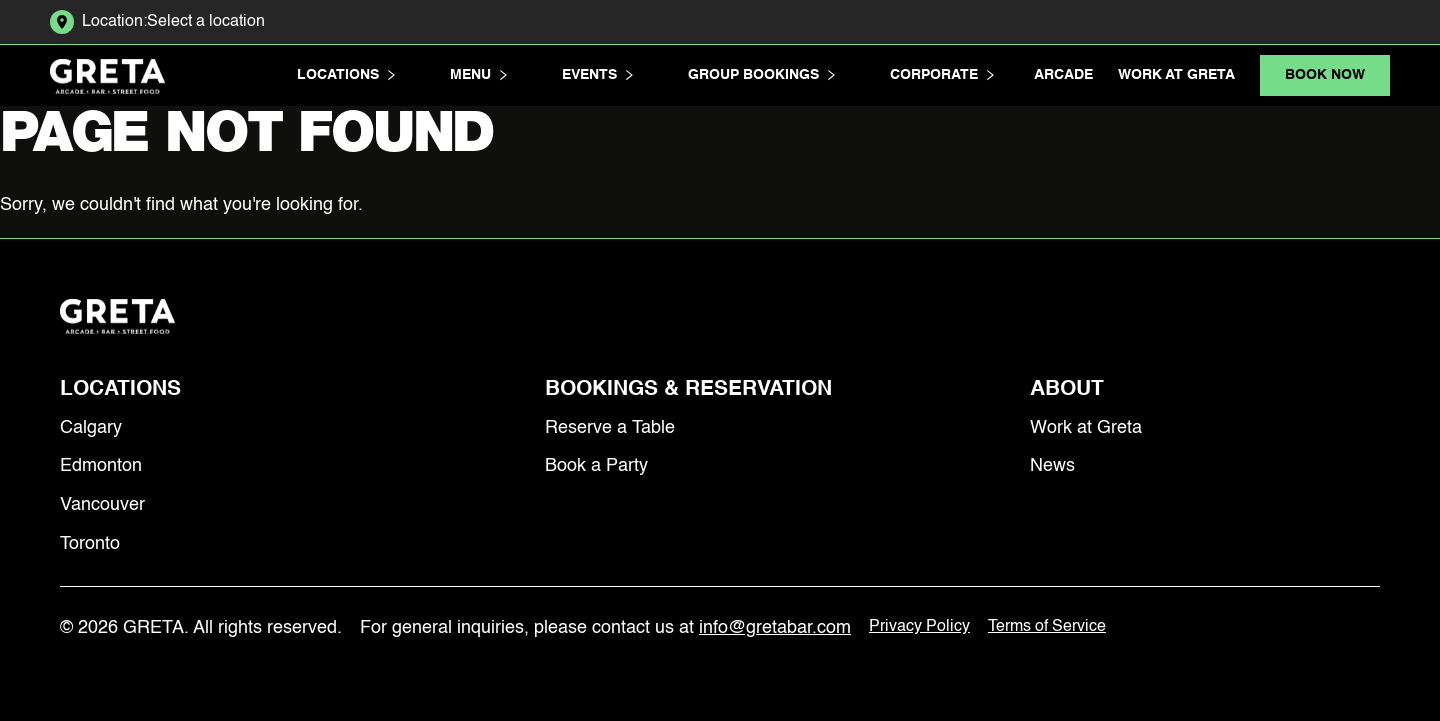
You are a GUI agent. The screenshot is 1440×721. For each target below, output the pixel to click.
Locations (120, 389)
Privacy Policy (919, 627)
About (1067, 389)
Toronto (90, 544)
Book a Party (596, 466)
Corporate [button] (942, 75)
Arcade (1063, 75)
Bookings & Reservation (688, 389)
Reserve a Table (610, 428)
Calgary (91, 428)
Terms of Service (1047, 627)
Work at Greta (1176, 75)
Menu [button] (478, 75)
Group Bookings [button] (761, 75)
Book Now (1325, 75)
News (1052, 466)
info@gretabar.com (775, 628)
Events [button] (597, 75)
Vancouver (102, 505)
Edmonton (101, 466)
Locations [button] (346, 75)
